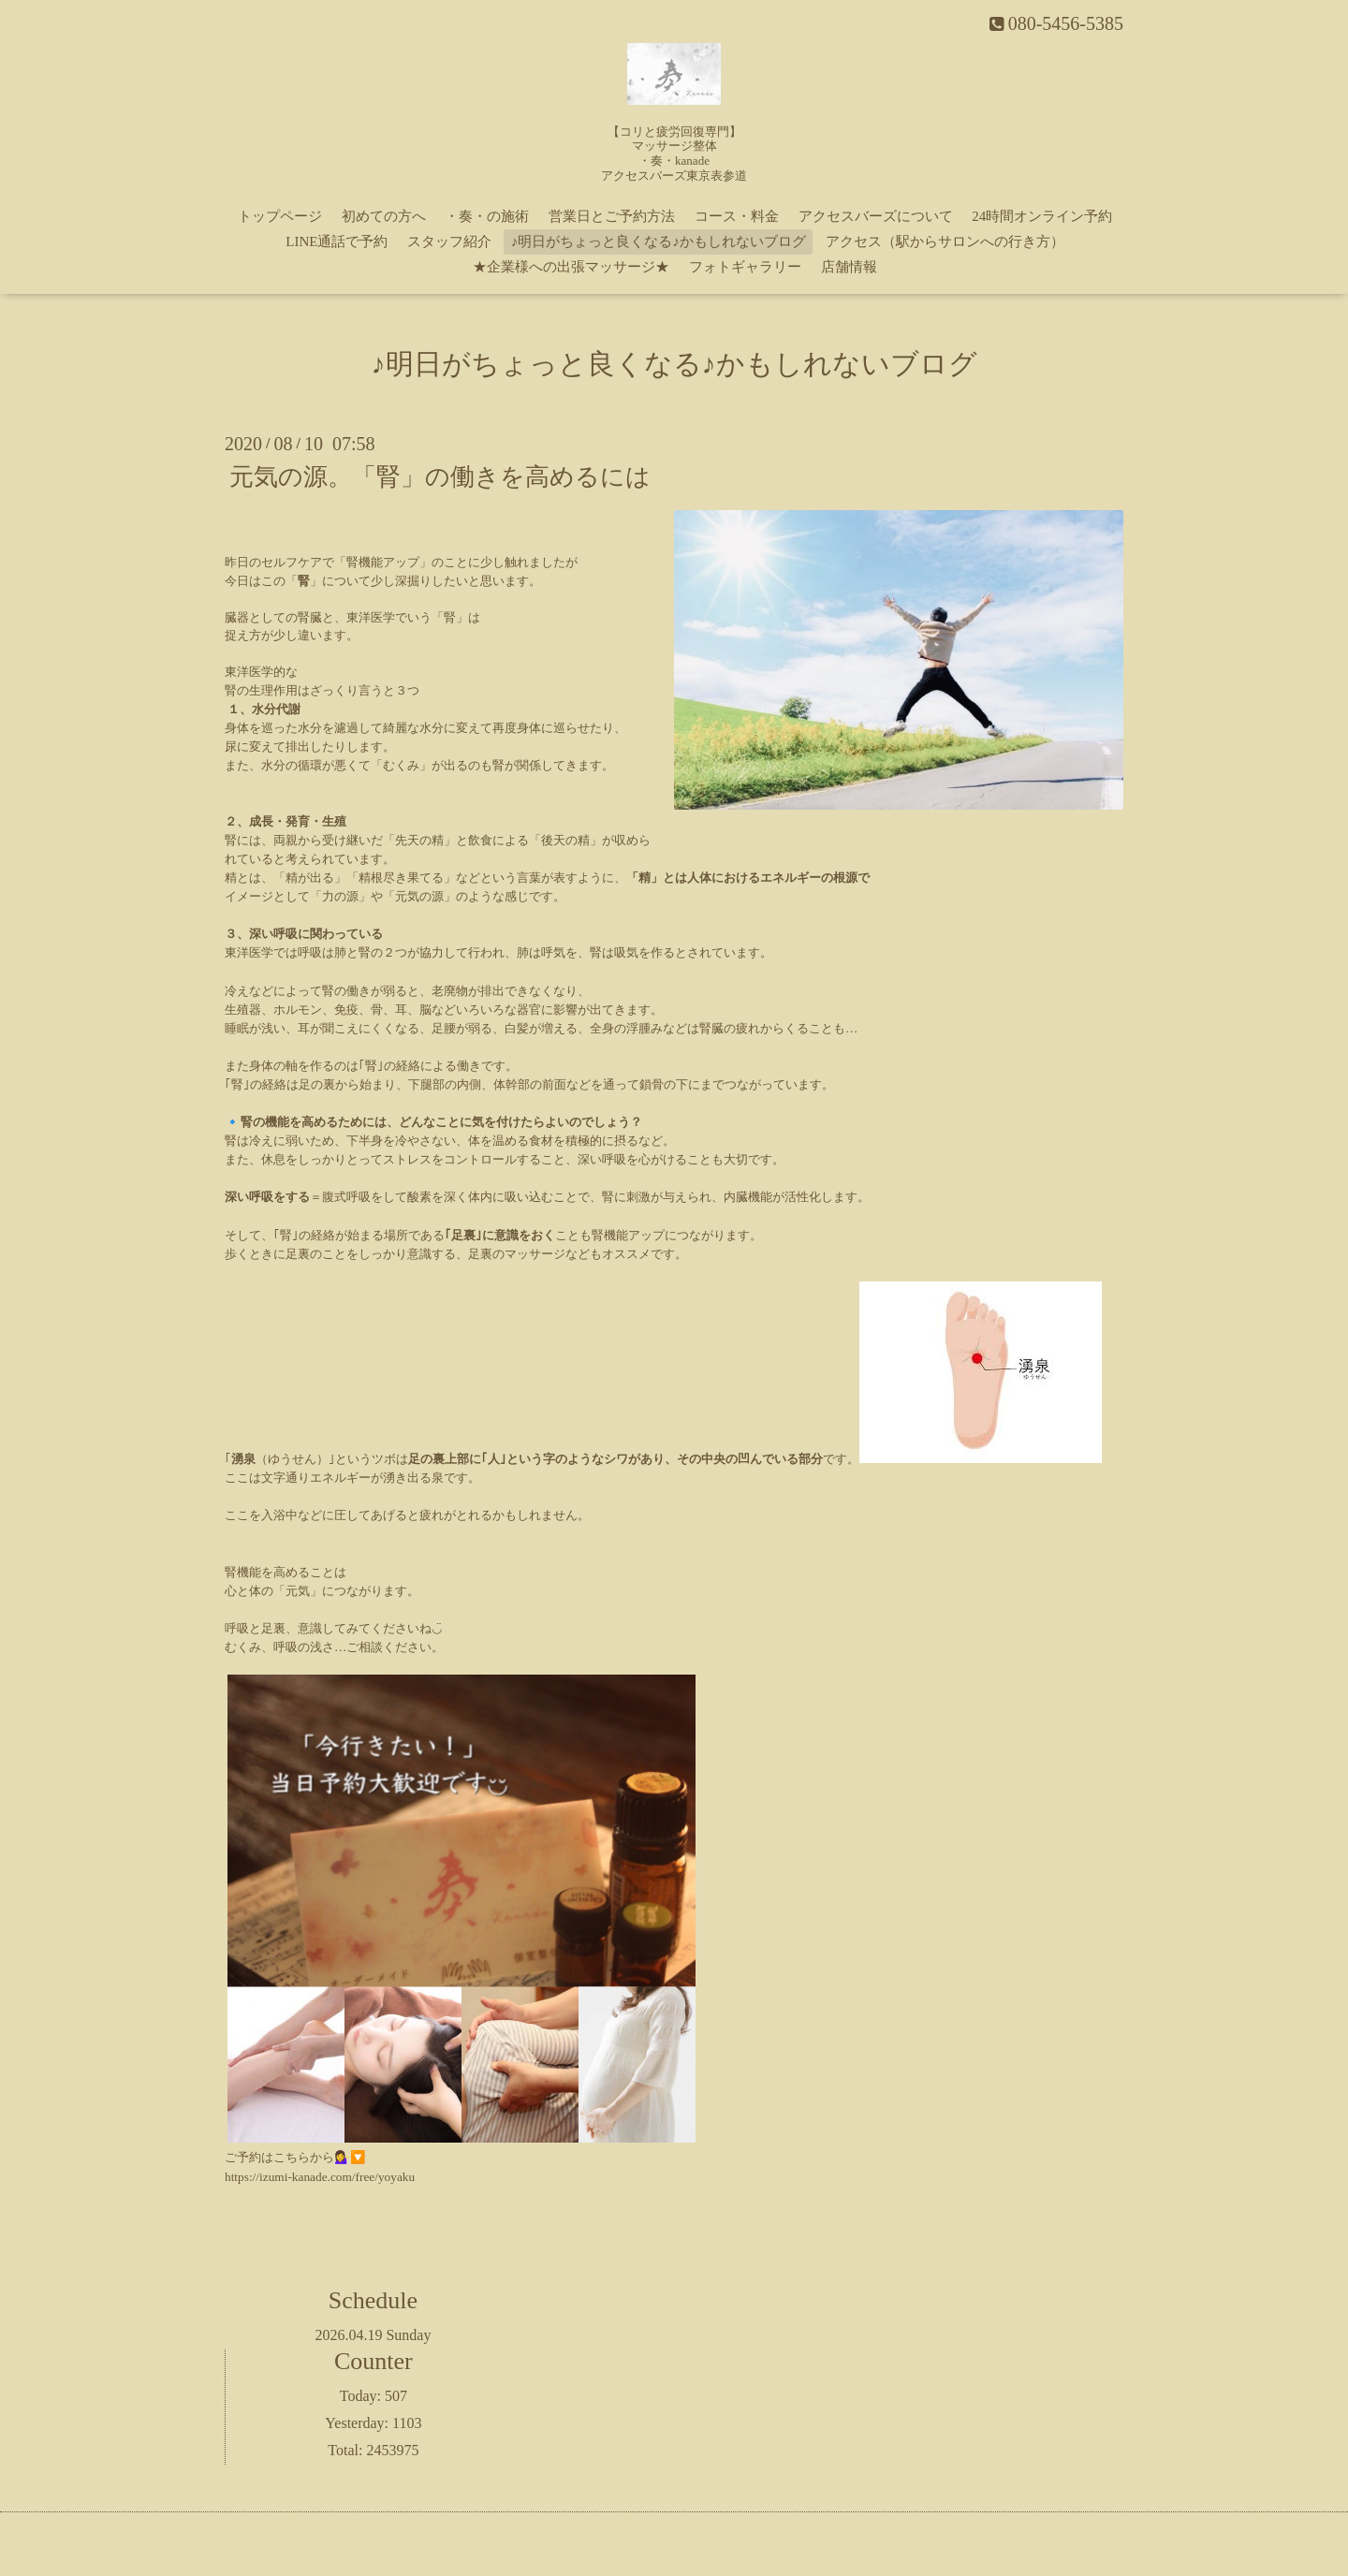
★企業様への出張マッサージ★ (571, 266)
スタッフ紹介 (449, 241)
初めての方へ (384, 216)
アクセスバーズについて (876, 216)
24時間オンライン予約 (1042, 216)
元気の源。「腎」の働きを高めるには (440, 476)
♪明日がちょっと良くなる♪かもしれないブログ (658, 241)
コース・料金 (737, 216)
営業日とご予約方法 (612, 216)
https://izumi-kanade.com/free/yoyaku (320, 2177)
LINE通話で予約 (337, 241)
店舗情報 (849, 266)
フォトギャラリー (745, 266)
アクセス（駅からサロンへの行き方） (945, 241)
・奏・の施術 (487, 216)
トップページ (280, 216)
